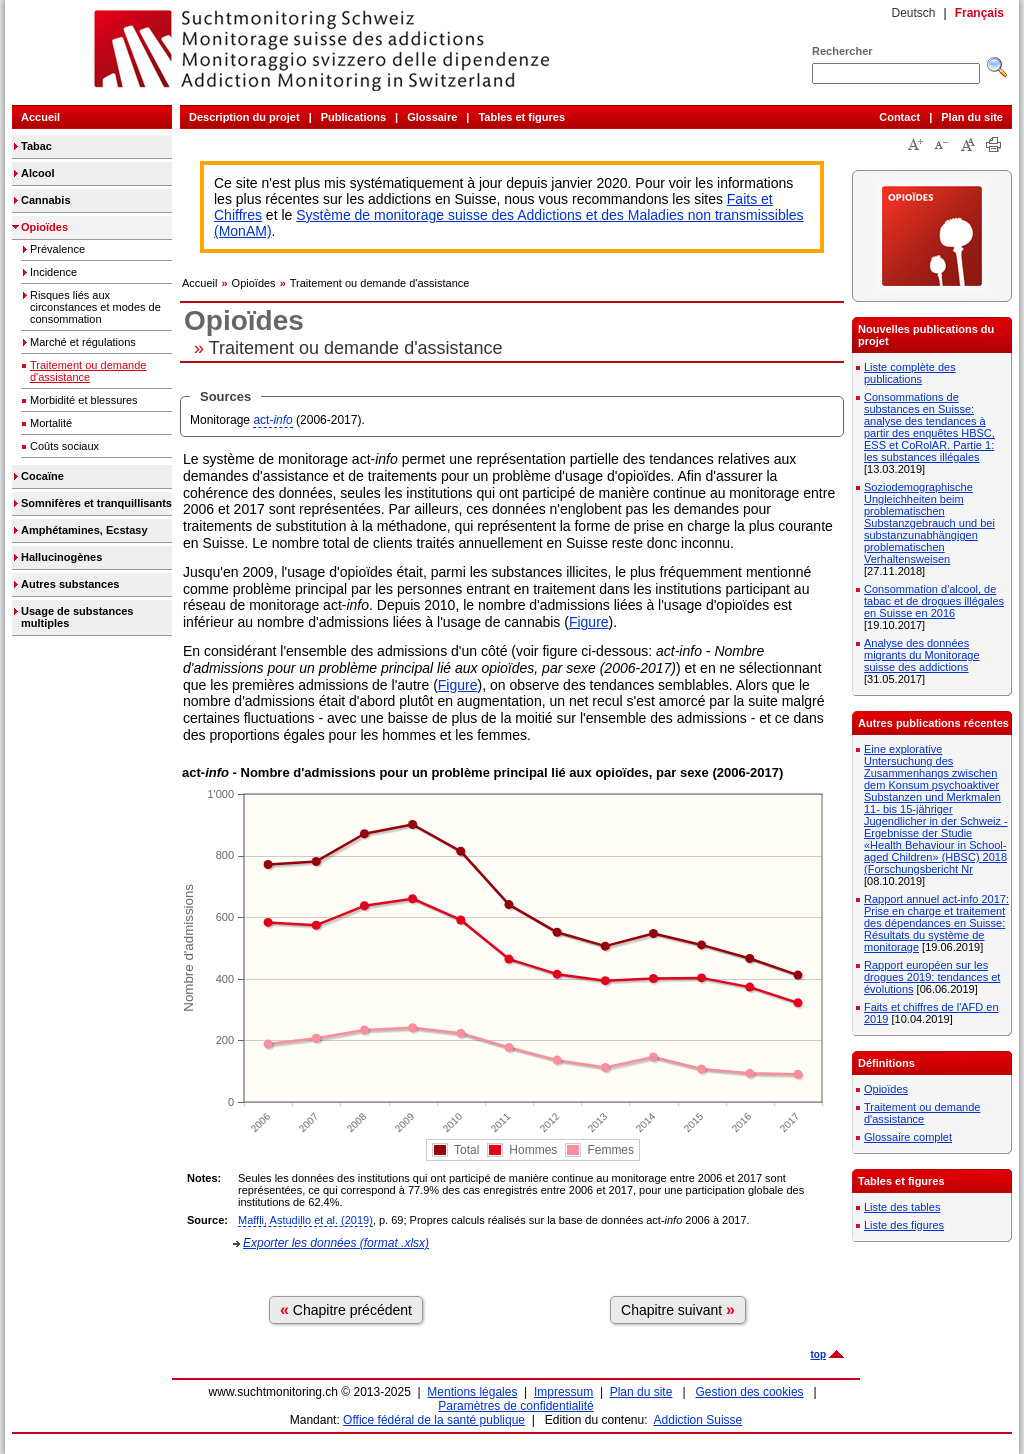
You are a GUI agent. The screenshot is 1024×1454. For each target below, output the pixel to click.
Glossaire (432, 117)
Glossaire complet (908, 1137)
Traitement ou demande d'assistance (88, 371)
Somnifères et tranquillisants (96, 503)
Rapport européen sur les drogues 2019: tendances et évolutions (932, 977)
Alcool (38, 173)
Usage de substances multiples (77, 617)
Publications (353, 117)
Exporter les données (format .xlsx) (336, 1243)
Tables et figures (521, 117)
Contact (899, 117)
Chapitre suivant (678, 1309)
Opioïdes (44, 227)
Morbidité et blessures (84, 400)
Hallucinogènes (61, 557)
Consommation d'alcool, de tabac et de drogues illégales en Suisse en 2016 (934, 601)
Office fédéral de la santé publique (434, 1420)
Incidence (53, 272)
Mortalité (51, 423)
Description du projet (244, 117)
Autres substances (70, 584)
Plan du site (972, 117)
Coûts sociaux (64, 446)
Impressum (563, 1392)
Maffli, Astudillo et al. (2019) (305, 1220)
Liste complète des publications (910, 373)
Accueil (40, 117)
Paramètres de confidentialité (515, 1406)
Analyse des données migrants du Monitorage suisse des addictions (922, 655)
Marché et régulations (83, 342)
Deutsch (913, 13)
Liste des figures (904, 1225)
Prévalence (57, 249)
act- (272, 420)
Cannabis (46, 200)
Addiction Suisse (698, 1420)
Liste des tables (902, 1207)
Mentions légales (472, 1392)
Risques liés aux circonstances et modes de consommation (95, 307)
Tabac (36, 146)
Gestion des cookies (750, 1392)
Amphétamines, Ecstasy (84, 530)
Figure (589, 622)
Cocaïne (42, 476)
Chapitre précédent (346, 1309)
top (818, 1354)
